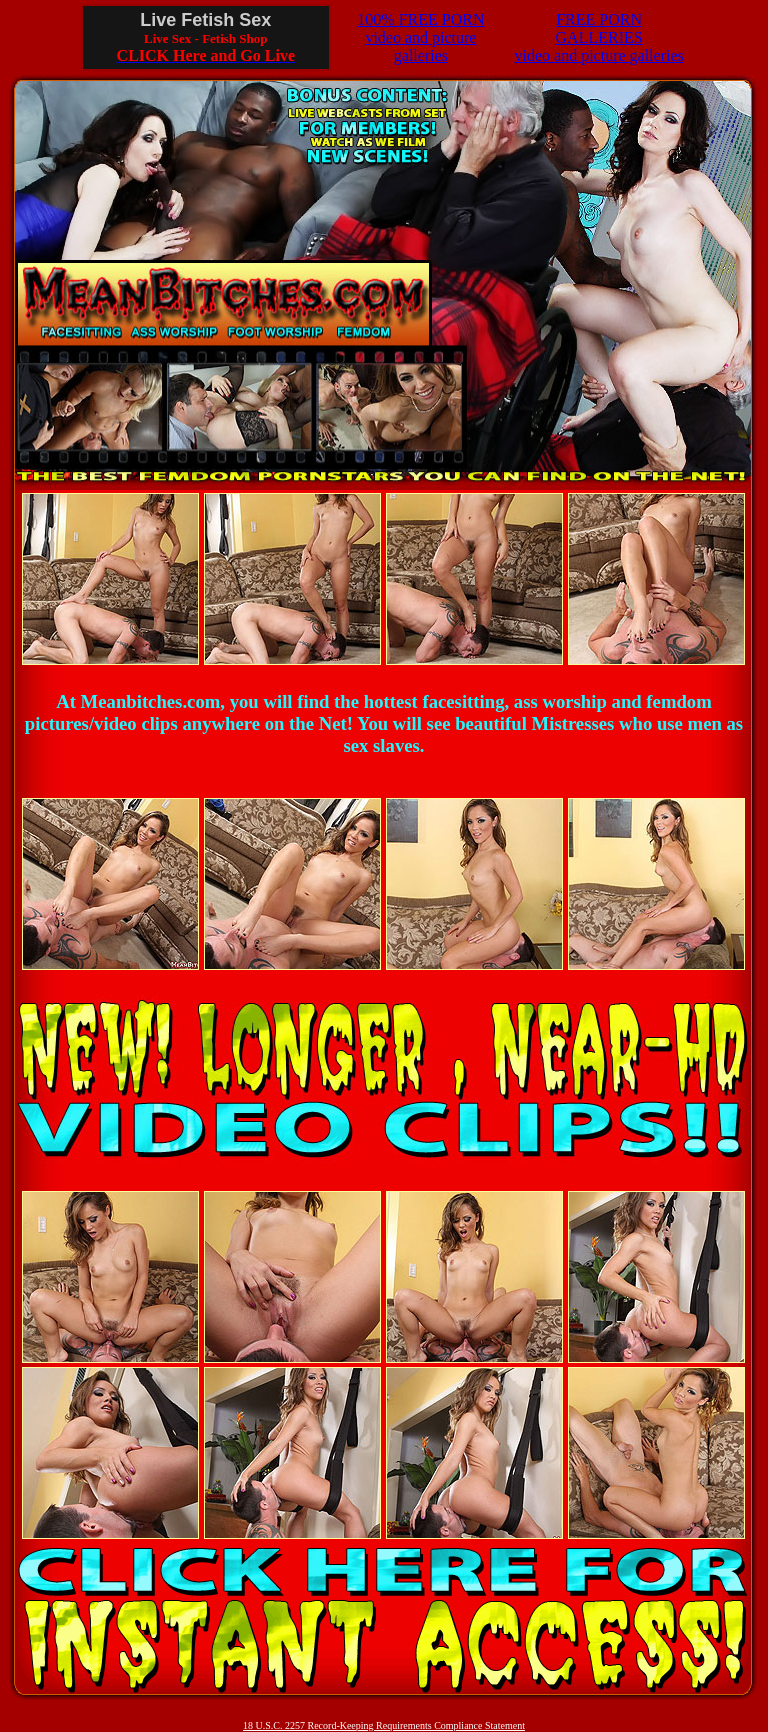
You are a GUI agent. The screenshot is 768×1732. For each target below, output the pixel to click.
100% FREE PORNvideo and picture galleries (420, 37)
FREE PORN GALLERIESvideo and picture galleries (598, 37)
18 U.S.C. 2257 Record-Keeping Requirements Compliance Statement (384, 1725)
